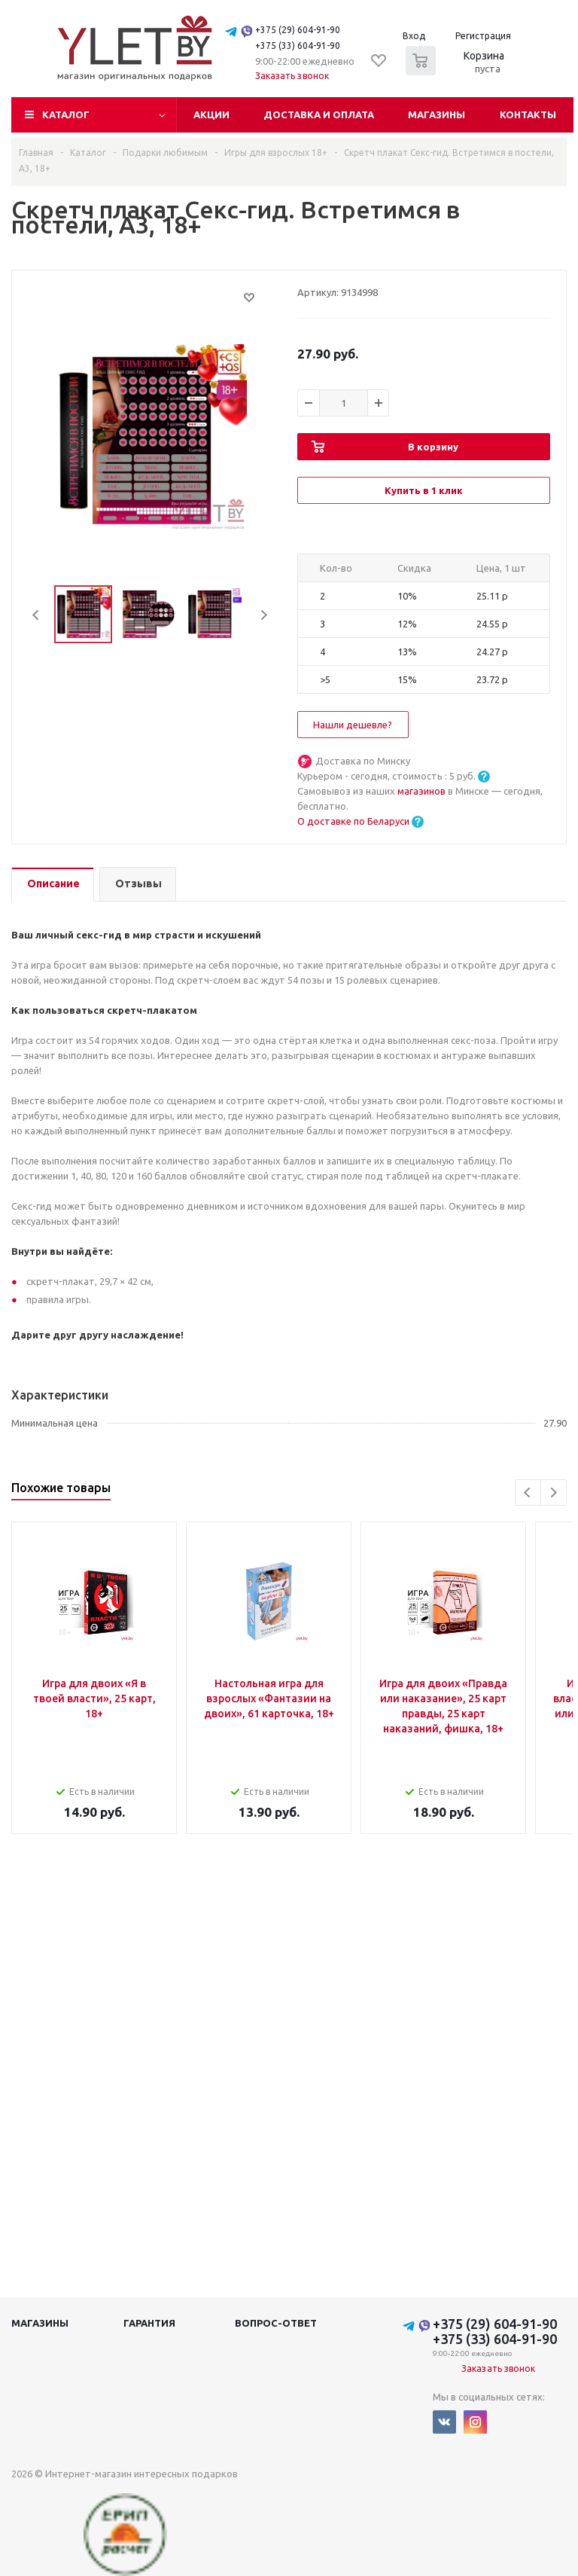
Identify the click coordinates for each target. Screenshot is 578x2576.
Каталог (66, 114)
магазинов (422, 791)
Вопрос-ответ (276, 2323)
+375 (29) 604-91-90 (297, 30)
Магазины (436, 114)
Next (264, 615)
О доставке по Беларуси (353, 821)
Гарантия (149, 2323)
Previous (36, 615)
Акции (211, 114)
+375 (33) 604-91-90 (297, 45)
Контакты (528, 114)
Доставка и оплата (318, 114)
